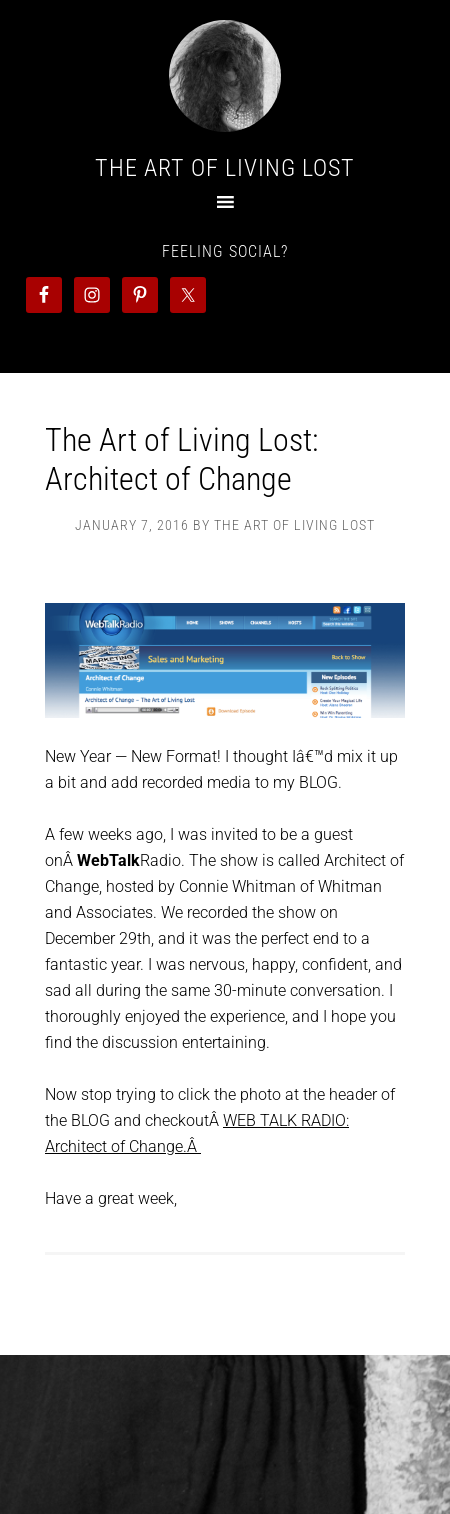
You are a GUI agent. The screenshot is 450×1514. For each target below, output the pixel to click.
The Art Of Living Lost (225, 168)
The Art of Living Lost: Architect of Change (181, 459)
